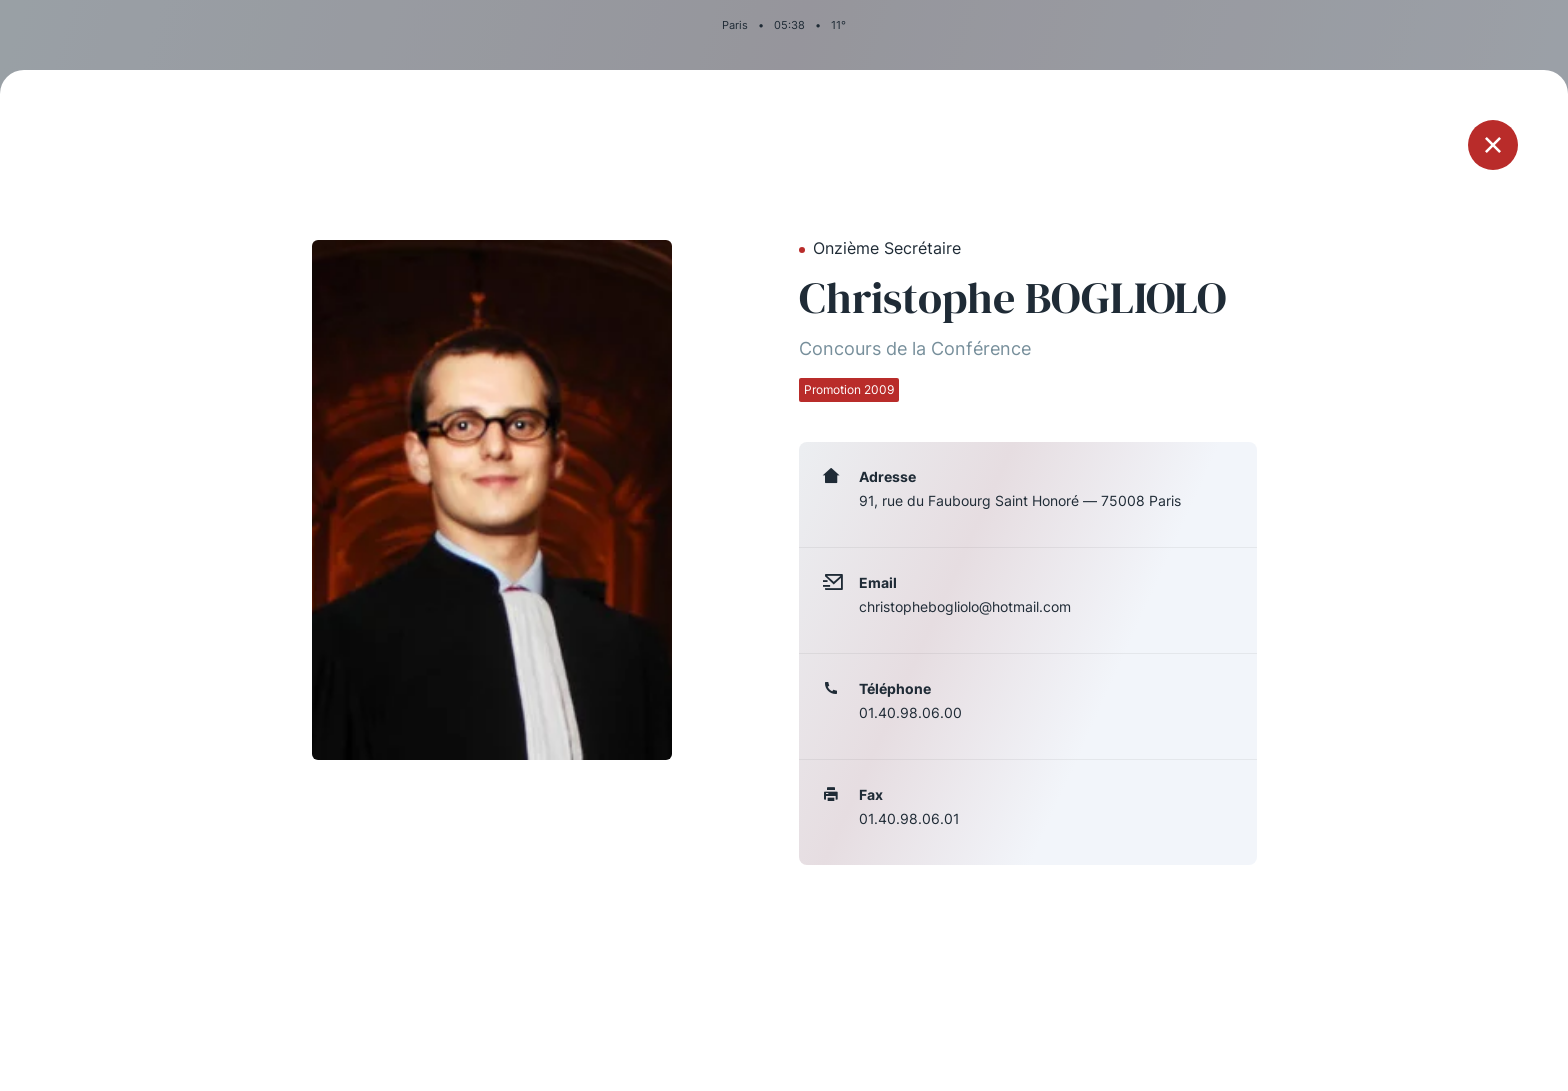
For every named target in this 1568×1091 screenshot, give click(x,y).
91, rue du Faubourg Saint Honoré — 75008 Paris (1020, 500)
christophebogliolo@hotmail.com (965, 606)
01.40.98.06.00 (910, 712)
